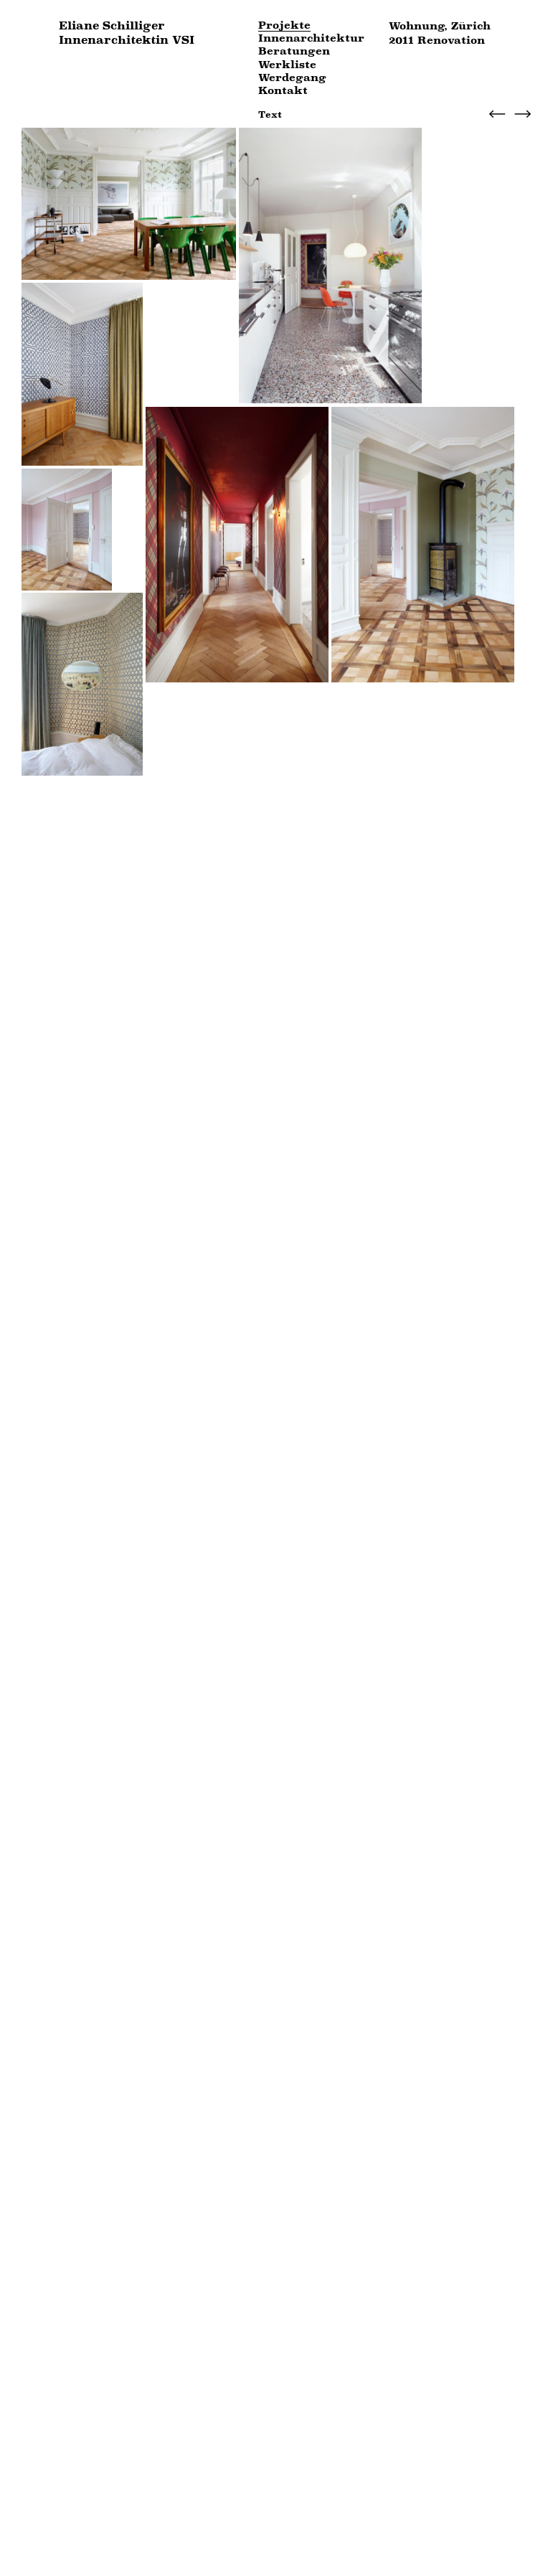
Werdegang (292, 78)
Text (270, 114)
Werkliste (287, 65)
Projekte (284, 25)
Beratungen (294, 51)
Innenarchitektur (311, 38)
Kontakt (283, 91)
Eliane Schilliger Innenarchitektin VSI (126, 33)
